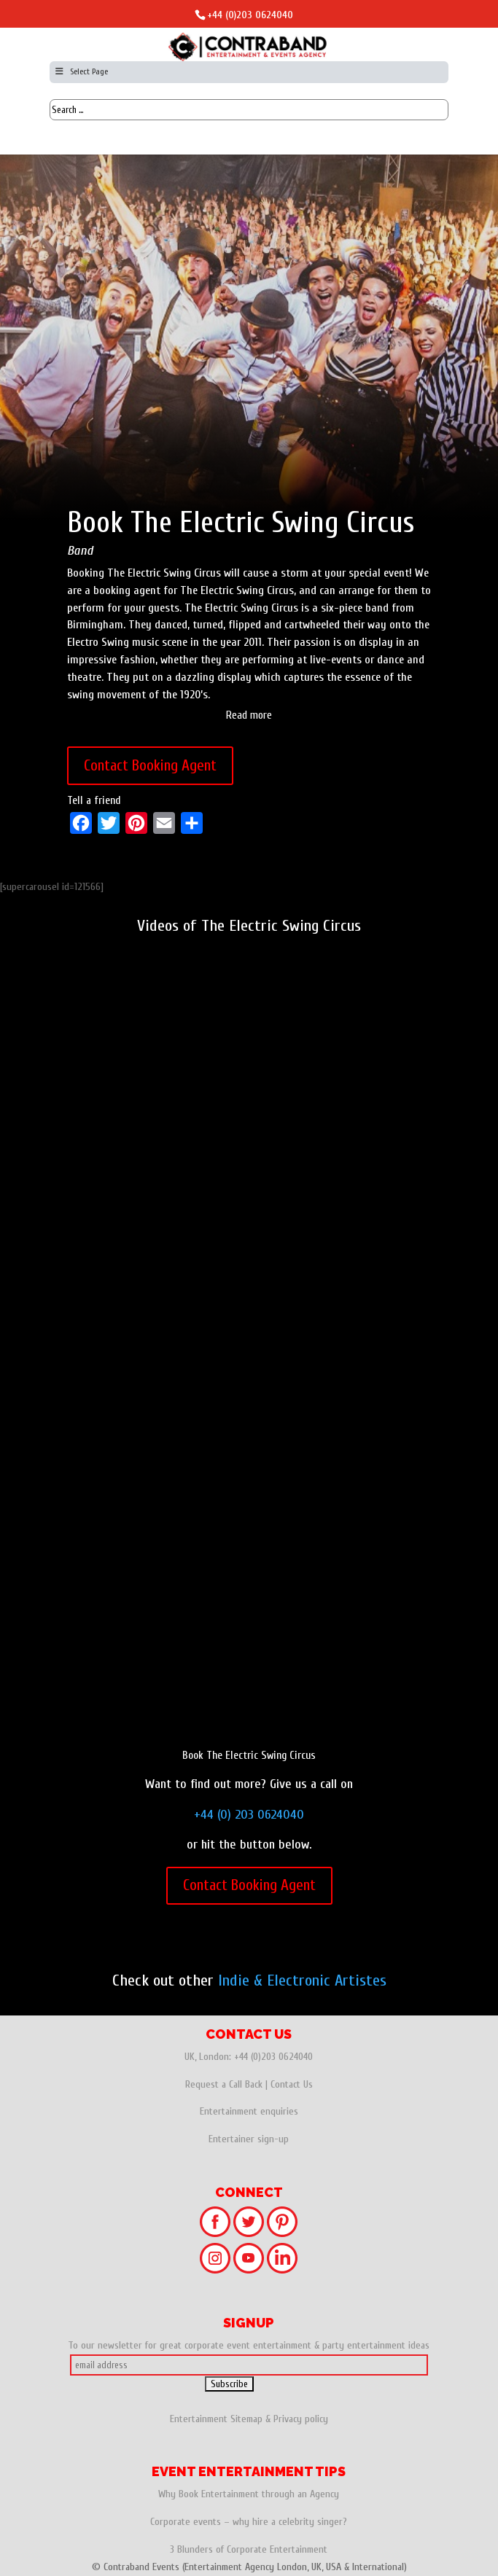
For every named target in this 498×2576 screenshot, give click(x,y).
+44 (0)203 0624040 (250, 15)
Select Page (80, 71)
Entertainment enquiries (249, 2111)
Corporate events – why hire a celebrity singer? (248, 2521)
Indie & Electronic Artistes (302, 1980)
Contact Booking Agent (150, 765)
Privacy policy (300, 2419)
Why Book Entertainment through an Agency (248, 2494)
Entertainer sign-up (249, 2139)
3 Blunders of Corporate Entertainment (248, 2549)
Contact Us (292, 2084)
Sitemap (246, 2419)
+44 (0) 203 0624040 (249, 1814)
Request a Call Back (223, 2084)
